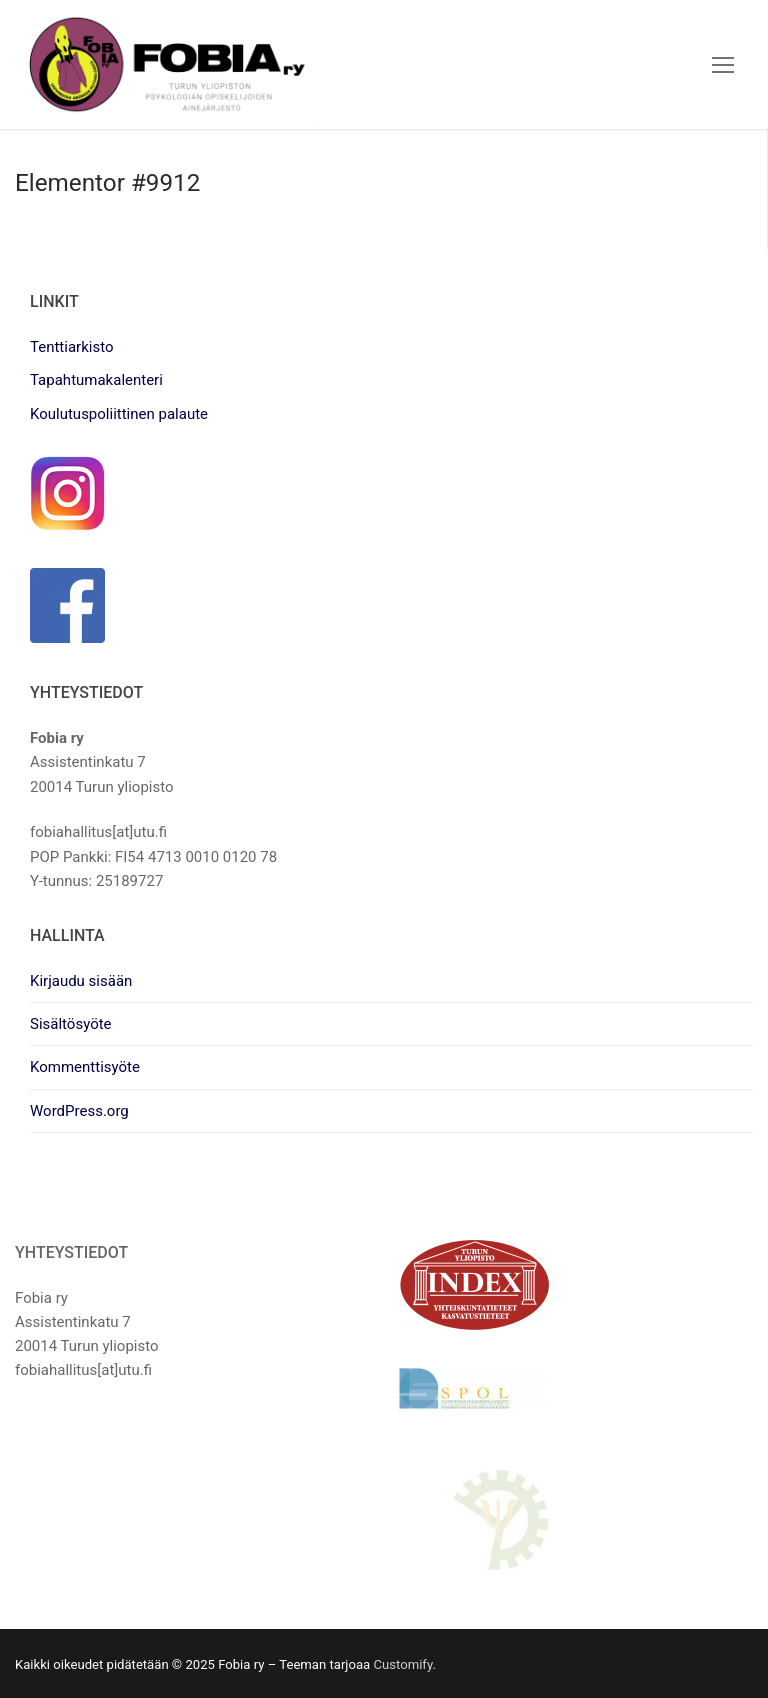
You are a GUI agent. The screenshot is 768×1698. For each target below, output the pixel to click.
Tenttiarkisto (71, 347)
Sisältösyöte (71, 1024)
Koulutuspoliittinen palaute (119, 414)
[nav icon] (722, 64)
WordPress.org (79, 1111)
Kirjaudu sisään (81, 981)
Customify (402, 1664)
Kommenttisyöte (85, 1067)
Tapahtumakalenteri (96, 380)
